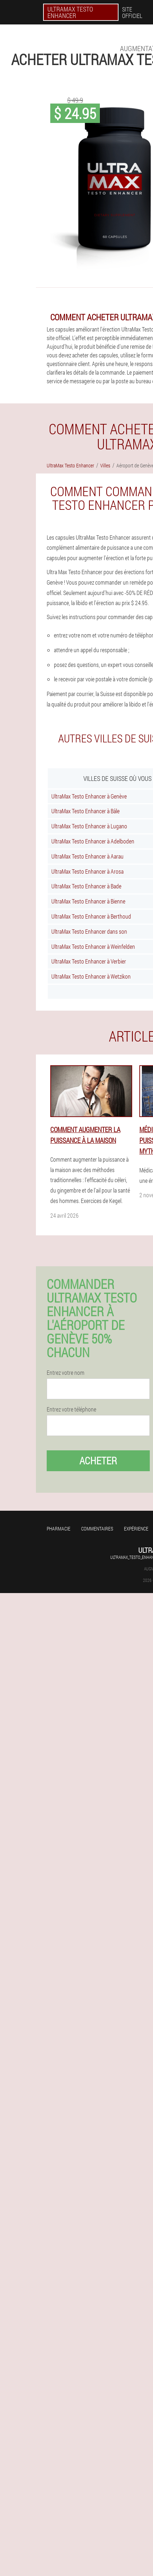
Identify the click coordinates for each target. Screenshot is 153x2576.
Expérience (136, 1528)
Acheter (98, 1460)
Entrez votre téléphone (71, 1409)
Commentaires (97, 1528)
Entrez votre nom (65, 1373)
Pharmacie (58, 1528)
